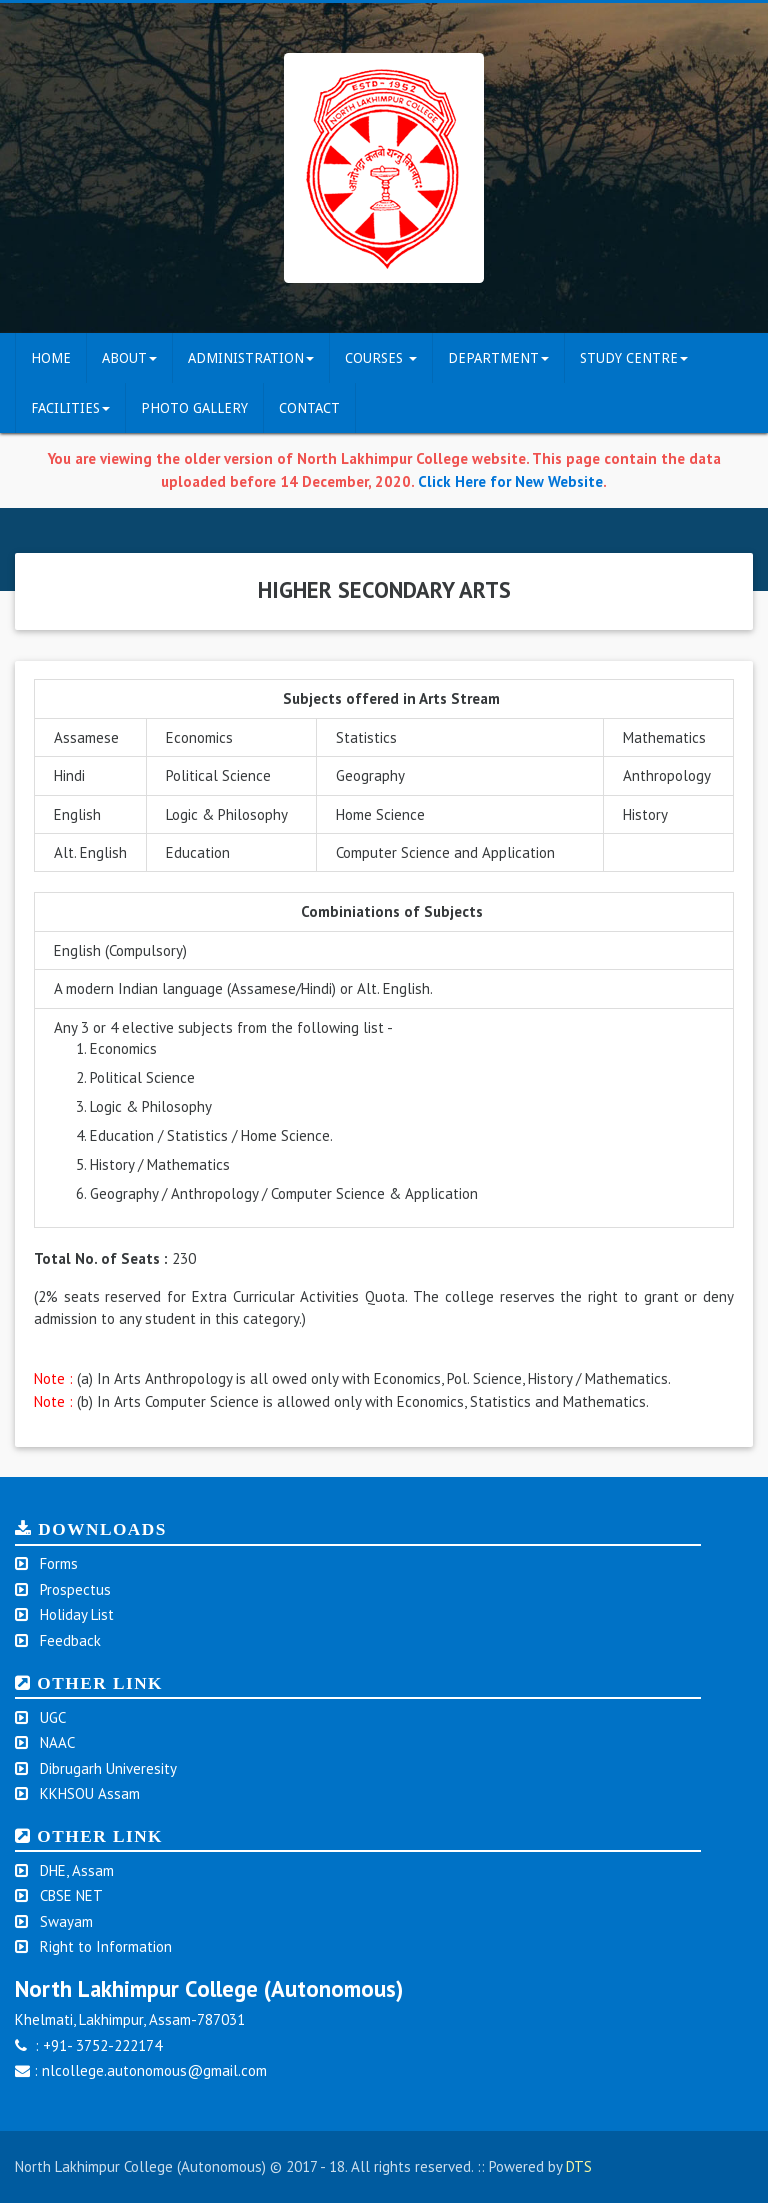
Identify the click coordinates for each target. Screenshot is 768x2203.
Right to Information (106, 1946)
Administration (251, 358)
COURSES (381, 358)
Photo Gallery (194, 408)
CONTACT (309, 408)
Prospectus (75, 1589)
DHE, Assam (77, 1870)
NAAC (57, 1742)
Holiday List (77, 1614)
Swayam (66, 1921)
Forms (59, 1563)
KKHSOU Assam (90, 1793)
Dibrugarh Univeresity (108, 1768)
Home (51, 358)
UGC (53, 1717)
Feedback (70, 1640)
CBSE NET (71, 1895)
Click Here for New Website (510, 481)
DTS (579, 2166)
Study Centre (634, 358)
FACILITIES (70, 408)
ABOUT (129, 358)
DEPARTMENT (498, 358)
